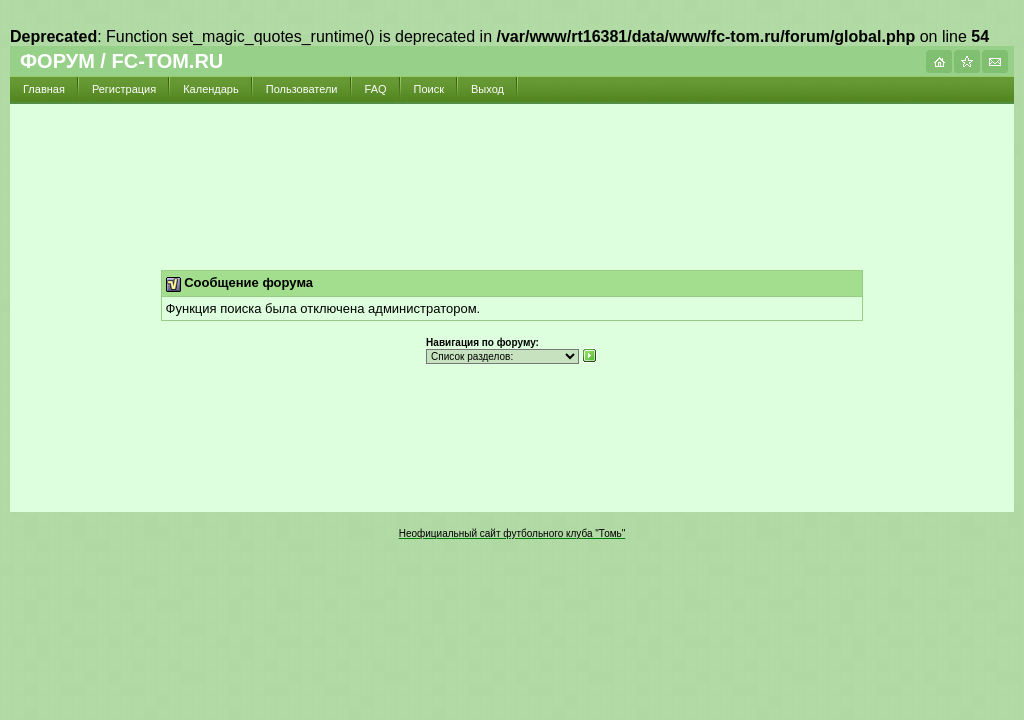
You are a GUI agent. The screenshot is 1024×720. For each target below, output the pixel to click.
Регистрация (124, 89)
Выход (487, 89)
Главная (44, 89)
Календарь (211, 89)
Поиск (429, 89)
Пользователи (302, 89)
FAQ (376, 89)
